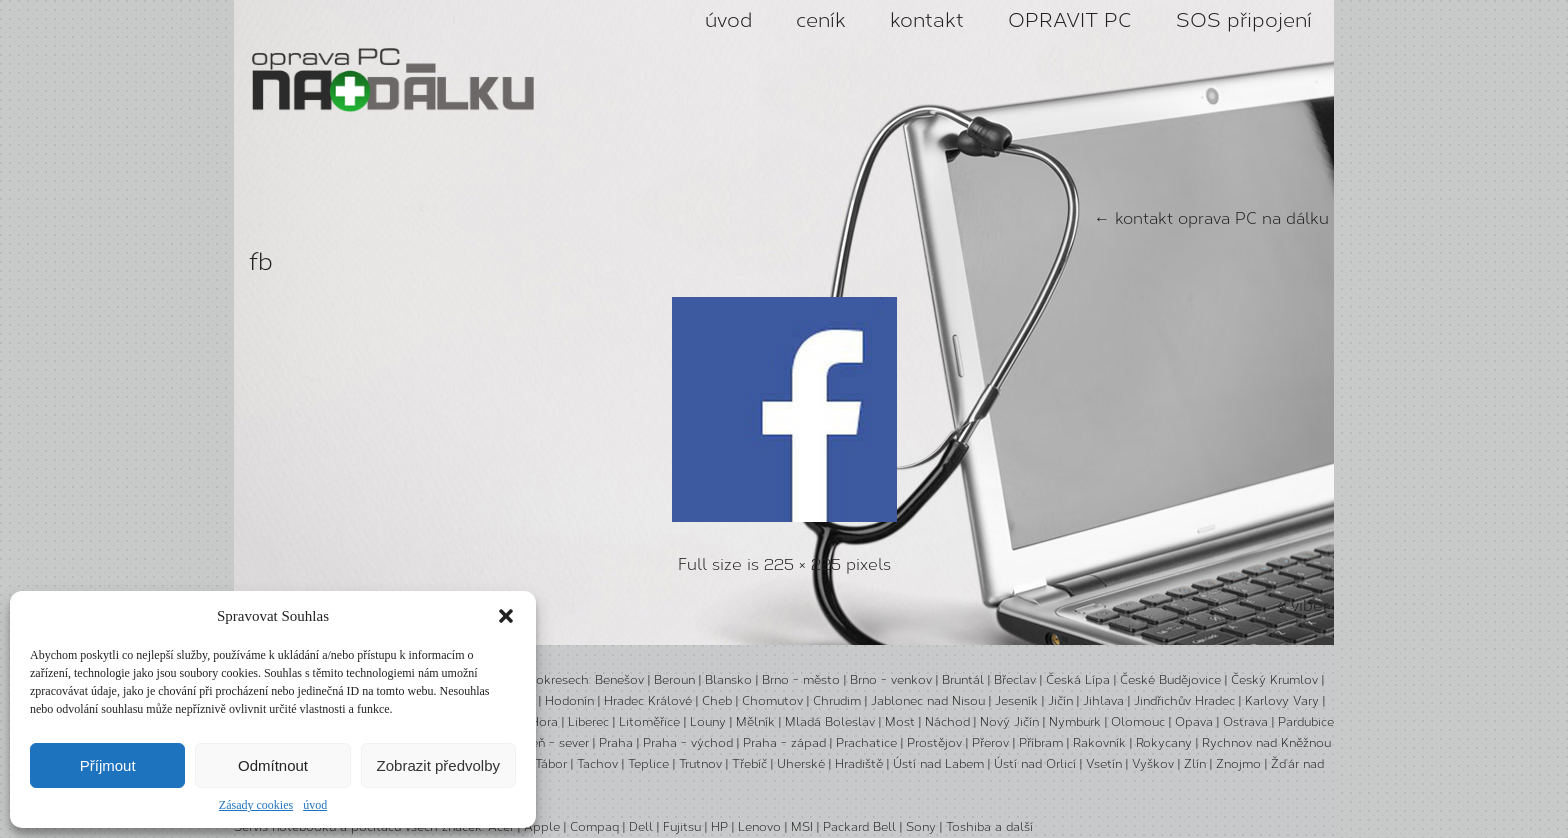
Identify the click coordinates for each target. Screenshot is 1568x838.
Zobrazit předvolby (438, 765)
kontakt (927, 20)
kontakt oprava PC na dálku (1211, 218)
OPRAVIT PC (1070, 20)
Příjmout (108, 765)
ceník (821, 20)
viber (1310, 605)
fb (261, 261)
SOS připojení (1244, 20)
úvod (315, 805)
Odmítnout (273, 765)
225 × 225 (802, 564)
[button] (506, 616)
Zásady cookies (256, 805)
